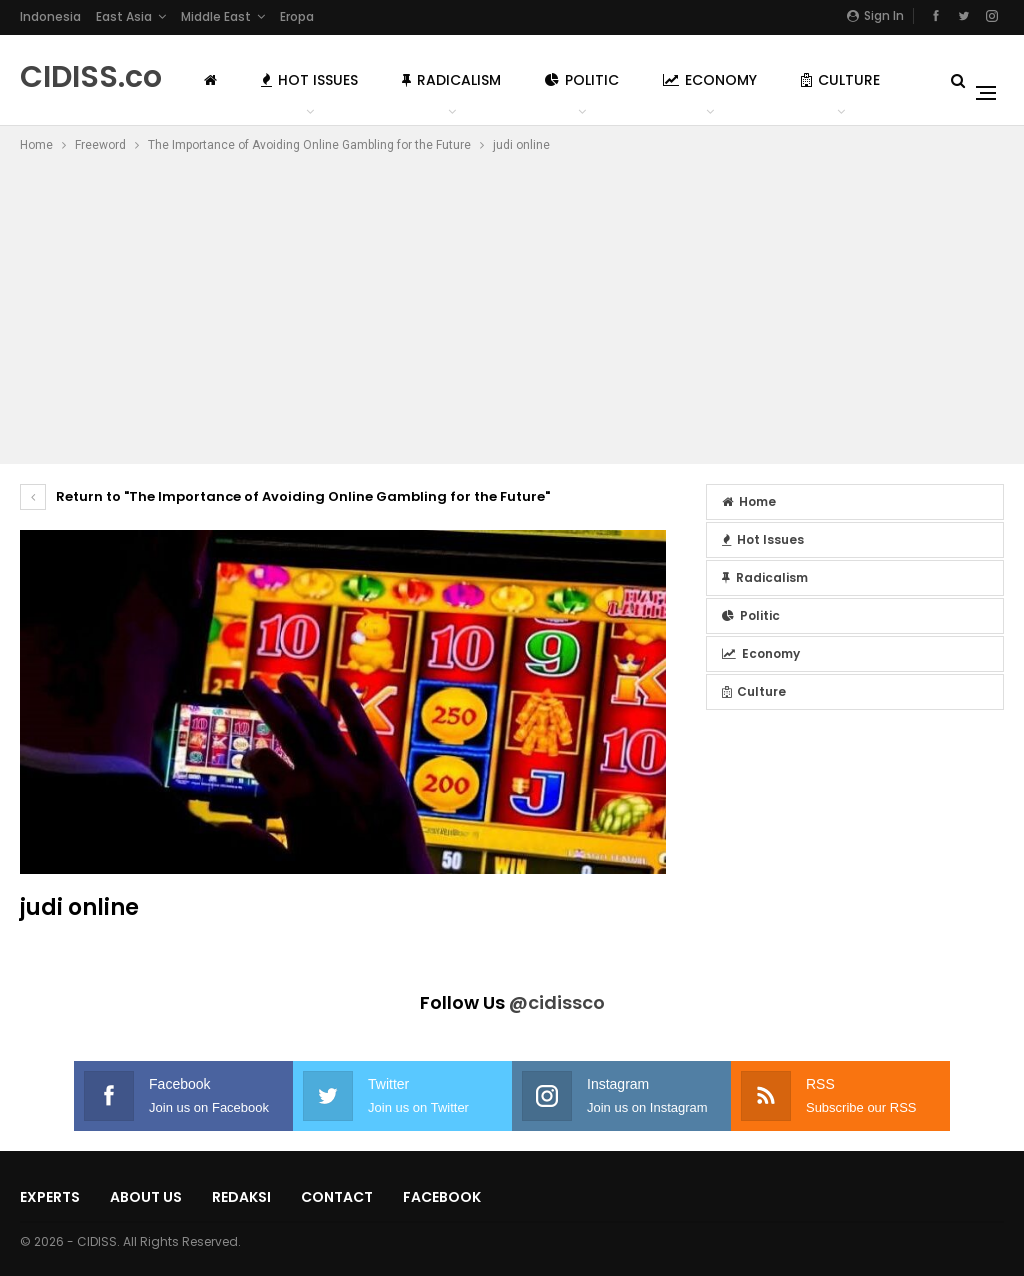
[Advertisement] (512, 306)
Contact (337, 1197)
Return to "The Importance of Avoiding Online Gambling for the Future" (285, 496)
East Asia (124, 16)
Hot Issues (309, 80)
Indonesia (50, 16)
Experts (50, 1197)
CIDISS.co (91, 77)
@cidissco (557, 1002)
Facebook (442, 1197)
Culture (840, 80)
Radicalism (451, 80)
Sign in (875, 15)
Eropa (297, 16)
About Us (146, 1197)
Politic (582, 80)
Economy (710, 80)
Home (749, 501)
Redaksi (241, 1197)
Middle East (216, 16)
